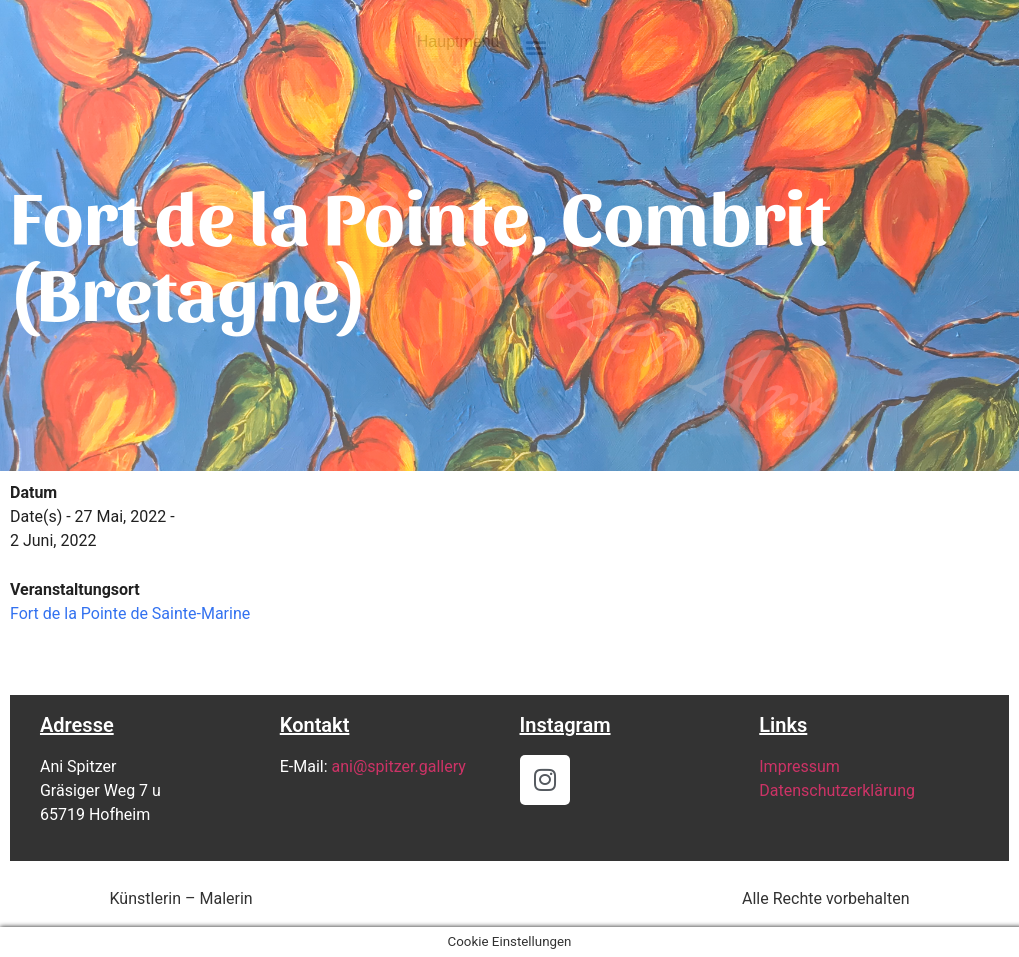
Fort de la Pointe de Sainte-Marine (130, 613)
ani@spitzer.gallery (399, 766)
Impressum (799, 766)
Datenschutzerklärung (837, 790)
